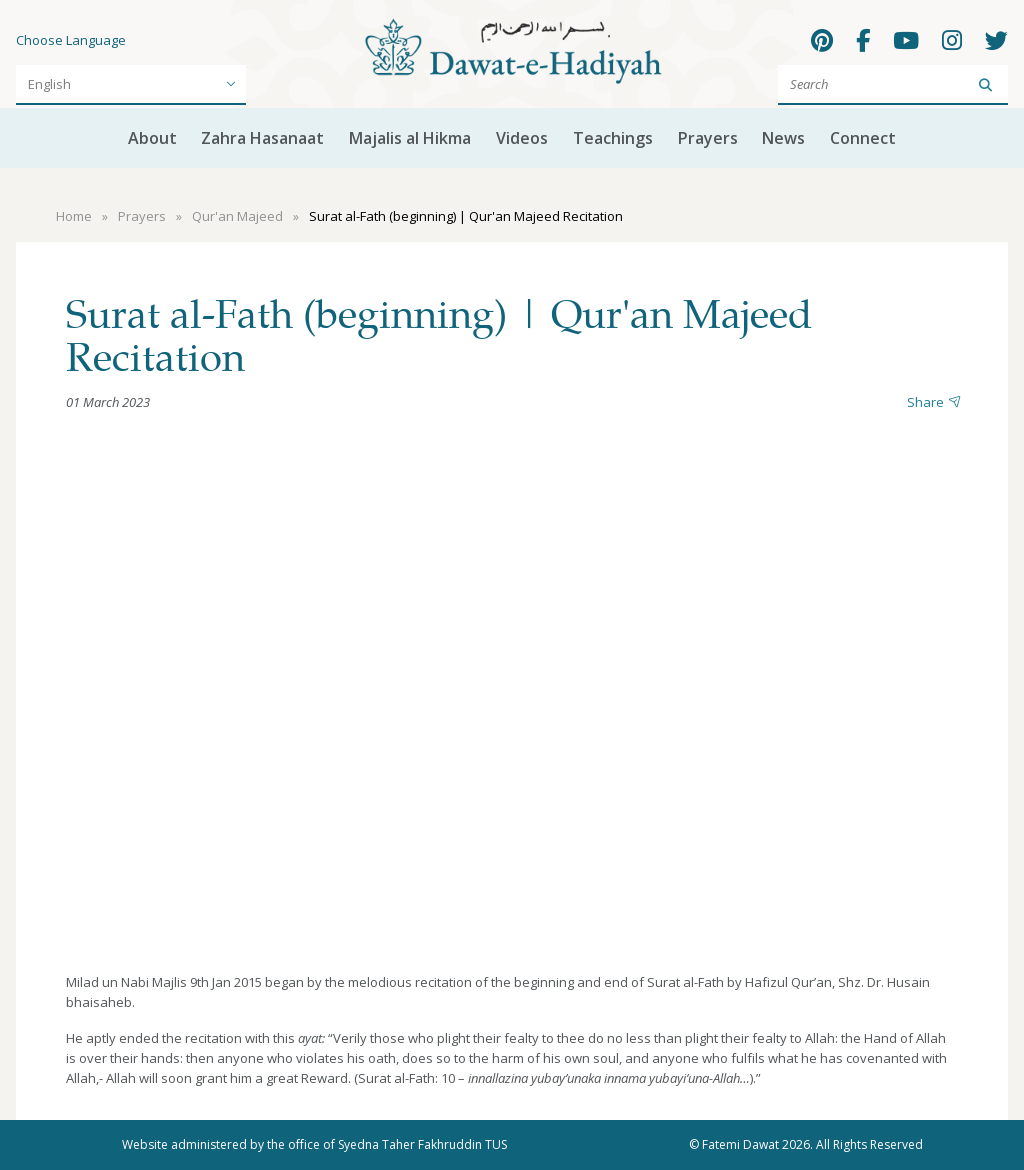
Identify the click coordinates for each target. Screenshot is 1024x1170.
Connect (863, 138)
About (152, 138)
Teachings (613, 138)
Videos (522, 138)
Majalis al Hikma (410, 138)
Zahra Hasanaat (262, 138)
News (783, 138)
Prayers (708, 138)
